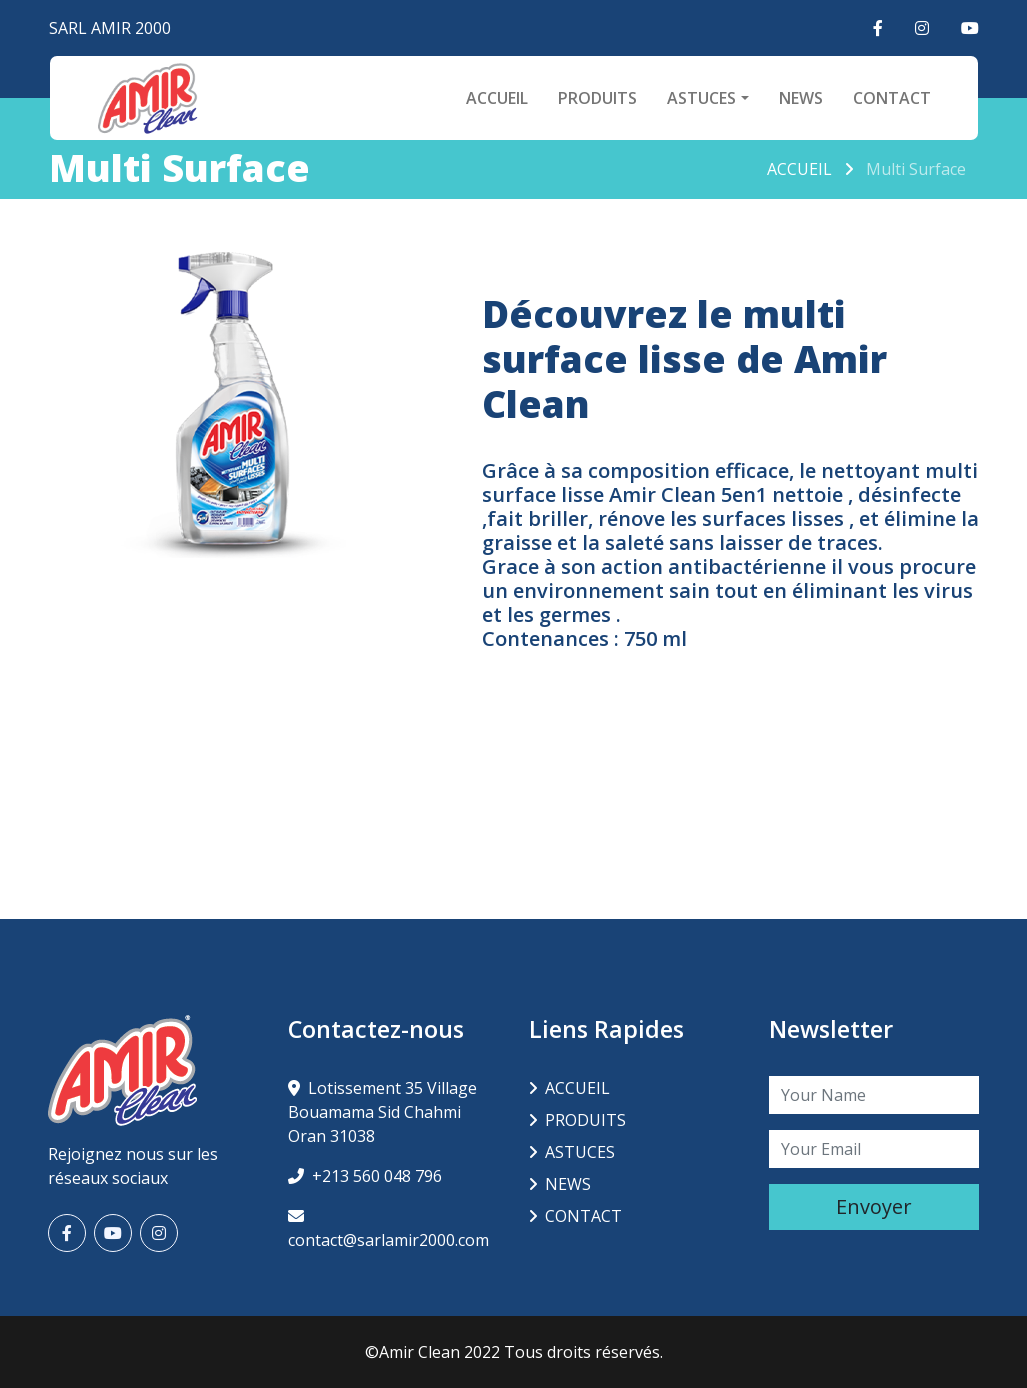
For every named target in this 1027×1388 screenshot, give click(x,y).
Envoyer (874, 1206)
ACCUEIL (497, 98)
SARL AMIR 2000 (110, 28)
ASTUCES (701, 98)
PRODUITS (597, 98)
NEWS (801, 98)
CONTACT (892, 98)
